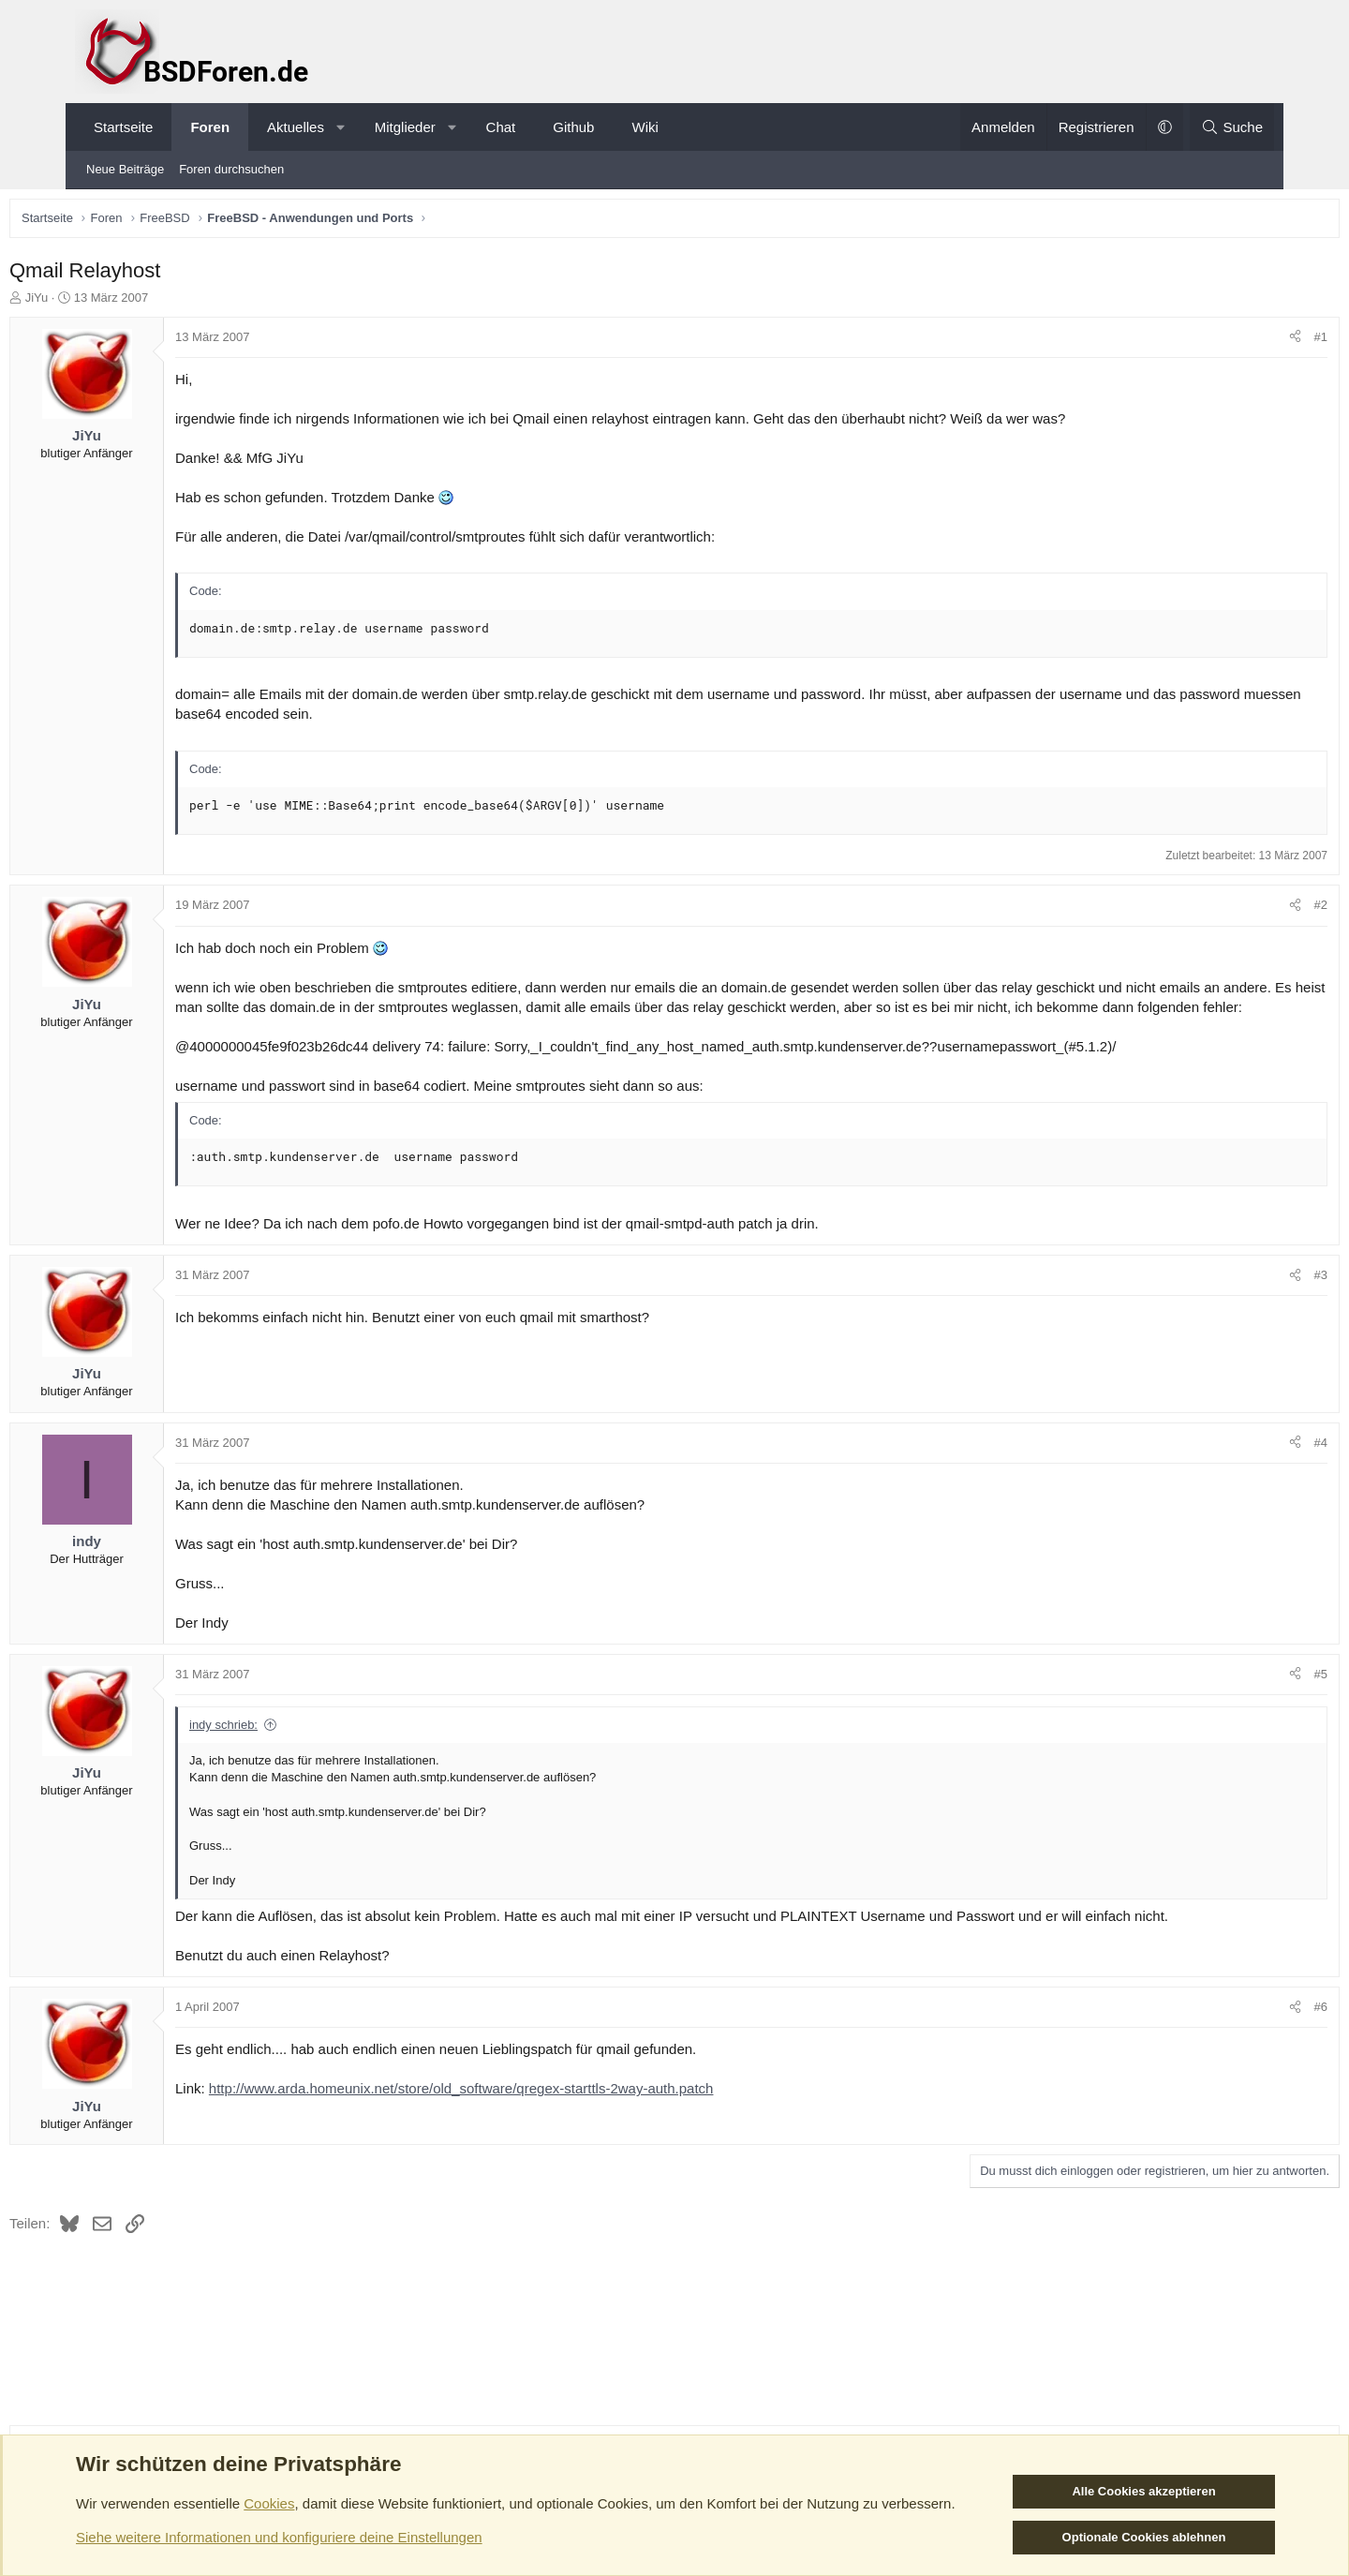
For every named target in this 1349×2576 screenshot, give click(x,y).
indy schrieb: (293, 1749)
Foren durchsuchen (231, 169)
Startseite (123, 127)
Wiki (644, 127)
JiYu (107, 302)
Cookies (269, 2503)
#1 (1250, 342)
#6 (1250, 2031)
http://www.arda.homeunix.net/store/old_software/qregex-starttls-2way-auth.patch (531, 2113)
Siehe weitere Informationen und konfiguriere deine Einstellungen (279, 2537)
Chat (501, 127)
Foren (210, 127)
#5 (1250, 1698)
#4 (1250, 1467)
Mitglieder (405, 127)
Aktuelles (295, 127)
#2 (1250, 909)
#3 (1250, 1299)
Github (573, 127)
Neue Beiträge (125, 169)
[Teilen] (1225, 342)
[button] (340, 127)
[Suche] (1232, 127)
